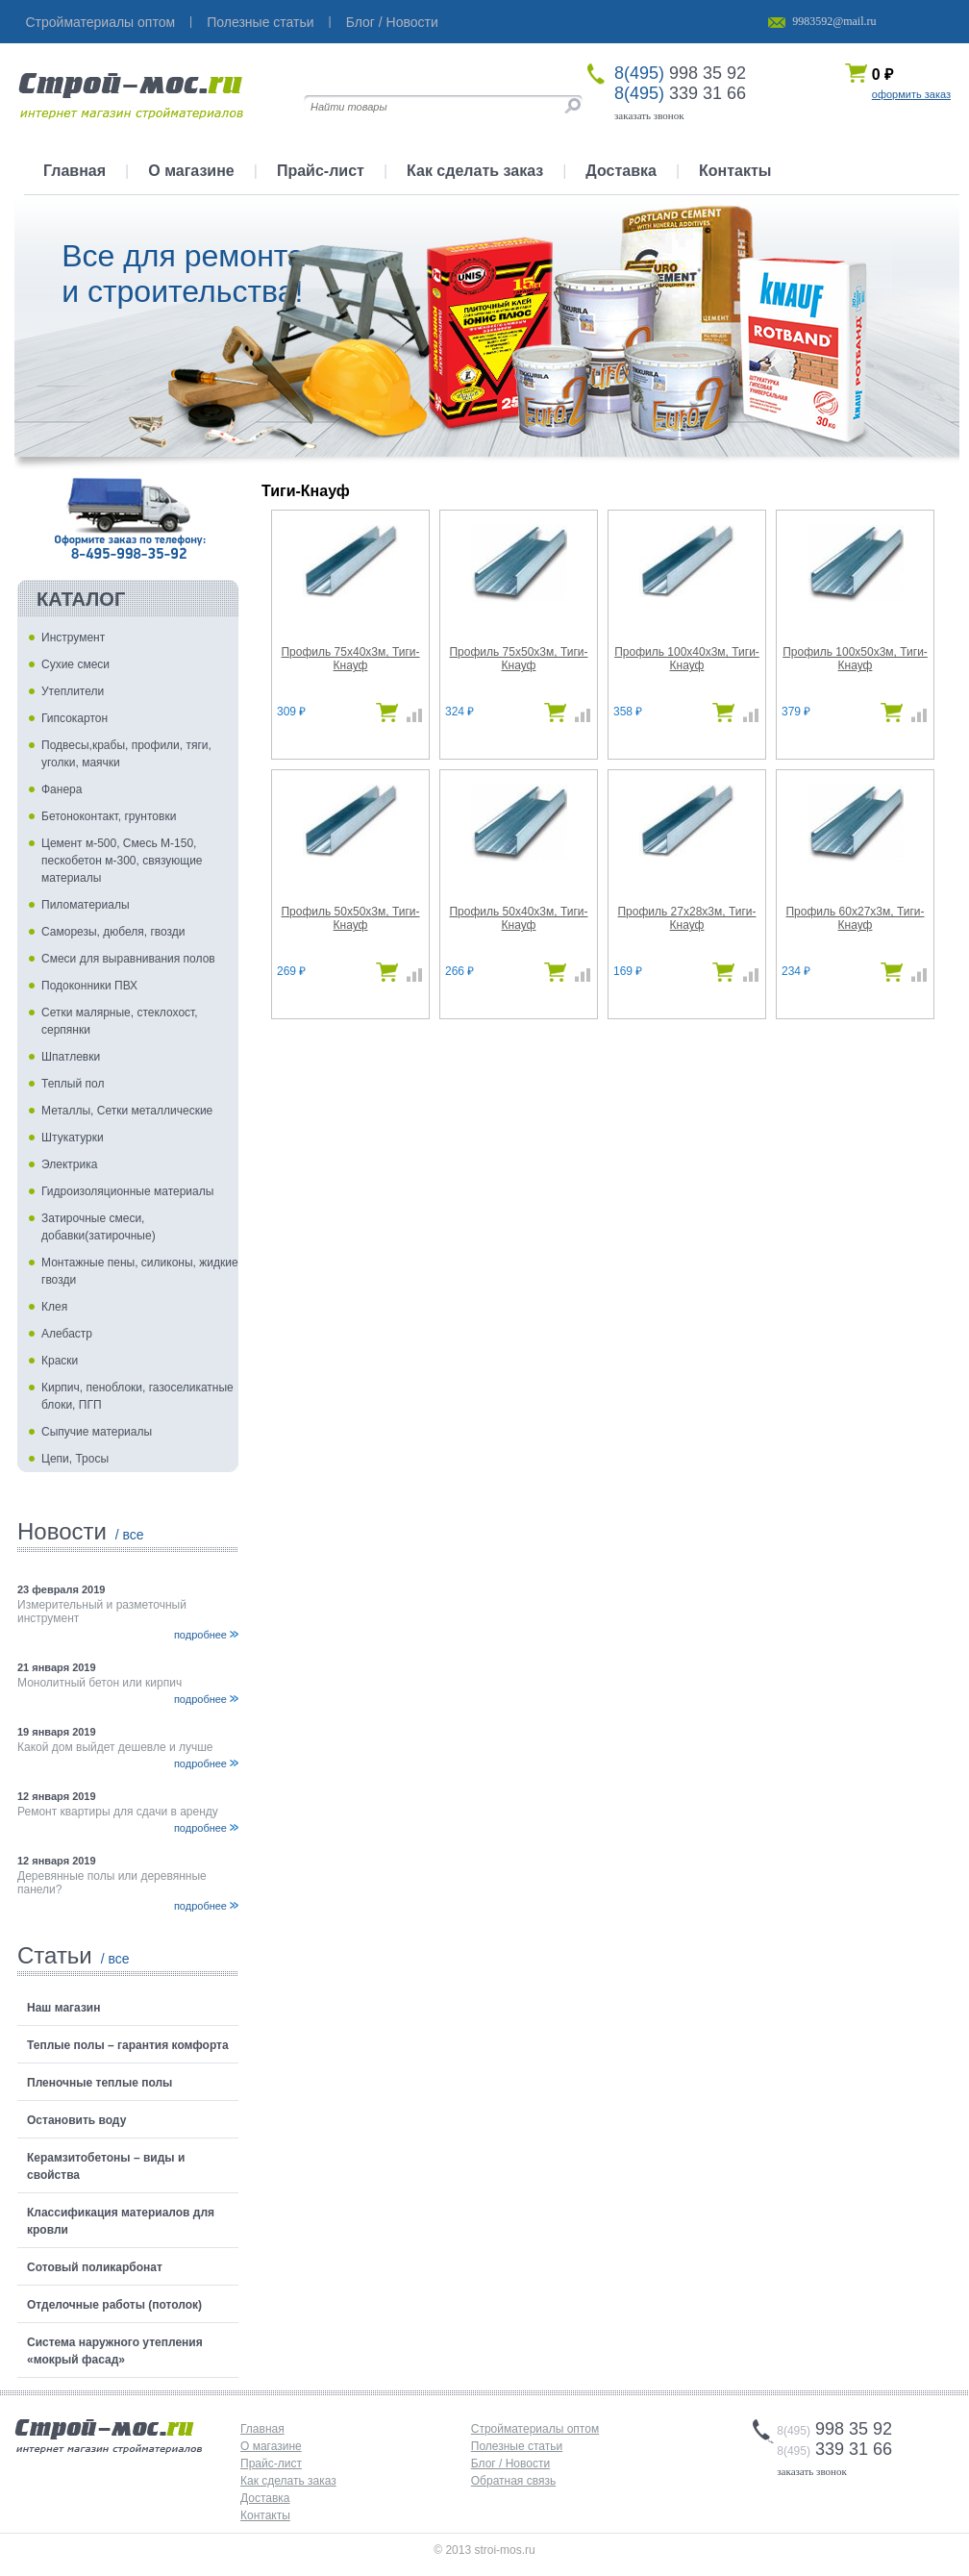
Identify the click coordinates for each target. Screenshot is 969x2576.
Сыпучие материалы (96, 1431)
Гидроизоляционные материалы (127, 1191)
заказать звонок (649, 115)
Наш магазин (63, 2007)
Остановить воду (76, 2120)
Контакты (735, 171)
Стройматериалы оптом (101, 22)
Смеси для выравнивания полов (128, 958)
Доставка (621, 171)
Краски (59, 1360)
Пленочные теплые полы (99, 2082)
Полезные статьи (260, 22)
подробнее (200, 1634)
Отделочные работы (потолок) (114, 2305)
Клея (54, 1306)
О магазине (191, 171)
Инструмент (73, 637)
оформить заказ (911, 94)
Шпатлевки (70, 1056)
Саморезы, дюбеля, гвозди (113, 931)
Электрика (69, 1164)
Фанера (61, 789)
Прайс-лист (320, 171)
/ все (129, 1534)
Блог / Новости (392, 22)
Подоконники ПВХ (89, 985)
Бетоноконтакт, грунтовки (108, 816)
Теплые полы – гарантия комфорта (128, 2045)
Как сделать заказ (475, 171)
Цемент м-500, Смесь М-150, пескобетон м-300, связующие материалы (122, 861)
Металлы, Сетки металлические (126, 1110)
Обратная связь (513, 2481)
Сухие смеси (75, 664)
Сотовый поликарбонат (94, 2267)
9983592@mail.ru (834, 21)
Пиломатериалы (85, 905)
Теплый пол (72, 1083)
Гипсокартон (74, 718)
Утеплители (72, 691)
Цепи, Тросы (75, 1458)
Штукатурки (72, 1137)
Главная (74, 171)
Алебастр (66, 1333)
